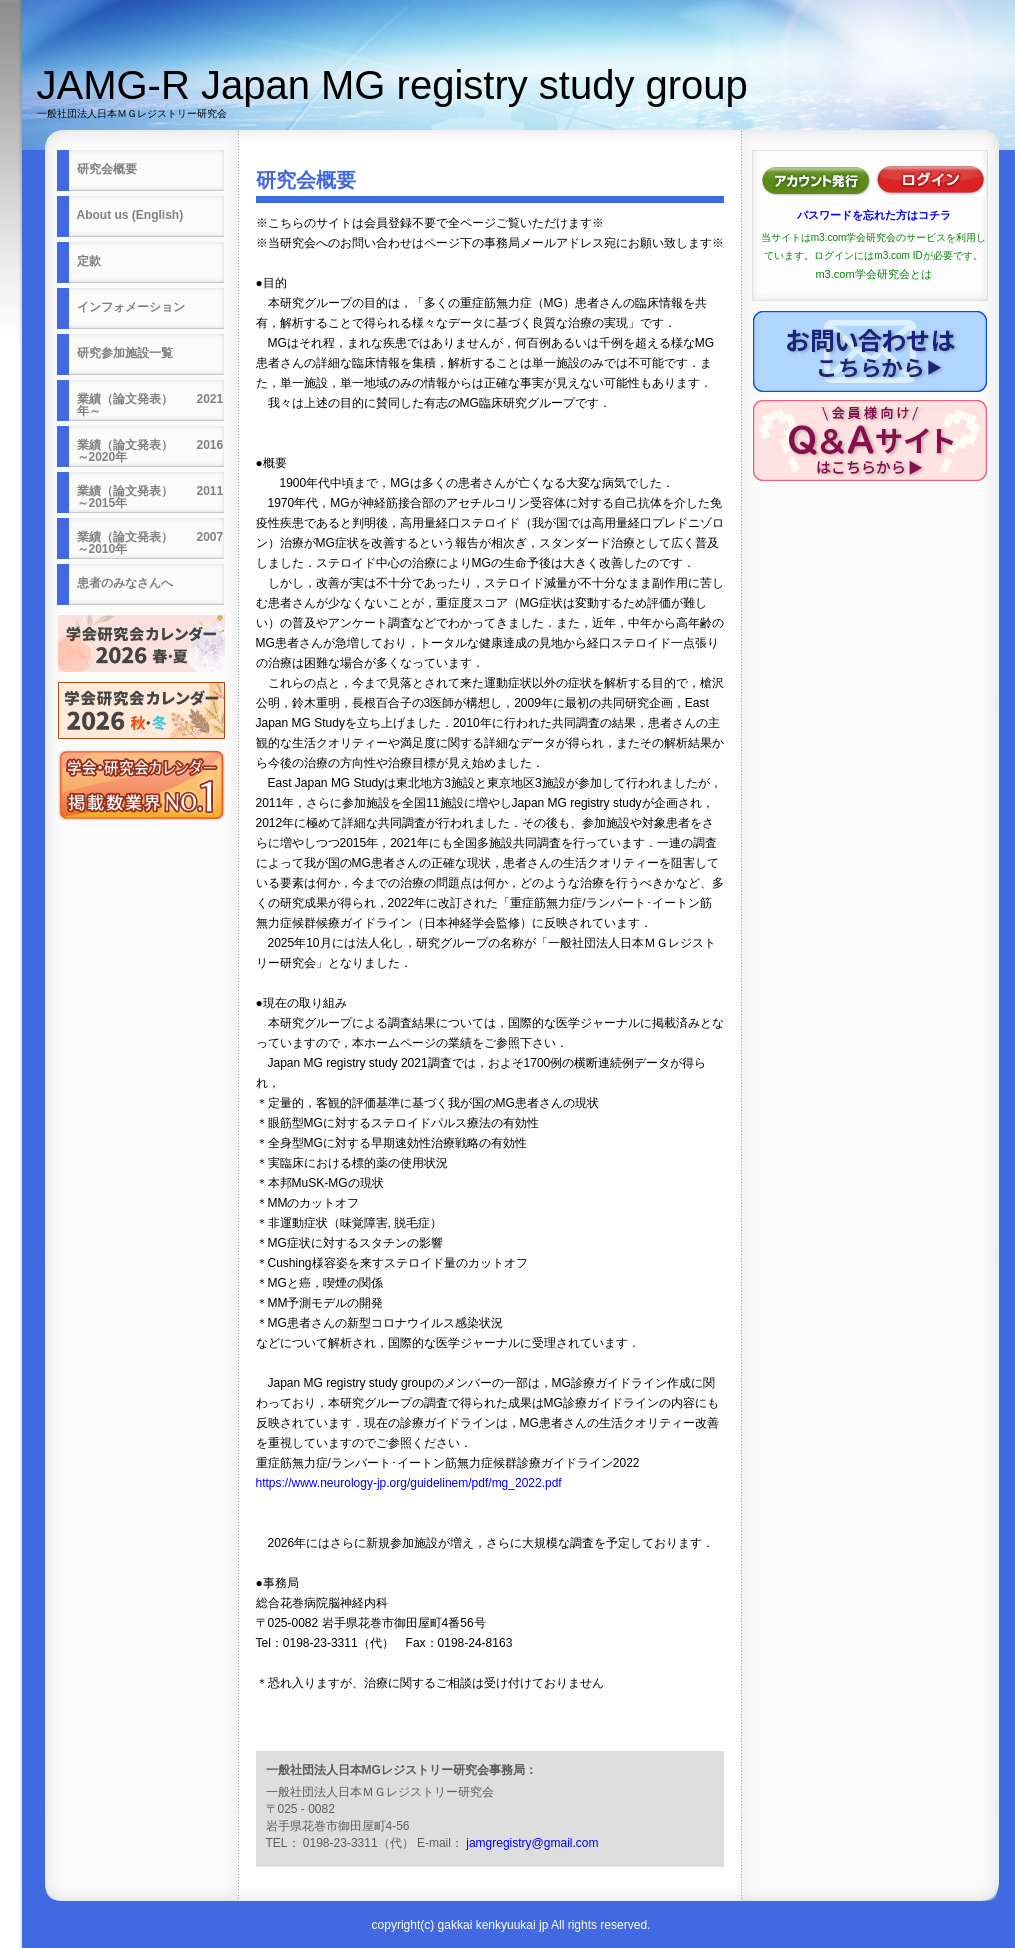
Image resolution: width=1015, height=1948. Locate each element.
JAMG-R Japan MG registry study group (392, 85)
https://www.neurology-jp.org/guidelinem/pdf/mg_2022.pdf (409, 1483)
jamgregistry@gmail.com (532, 1843)
